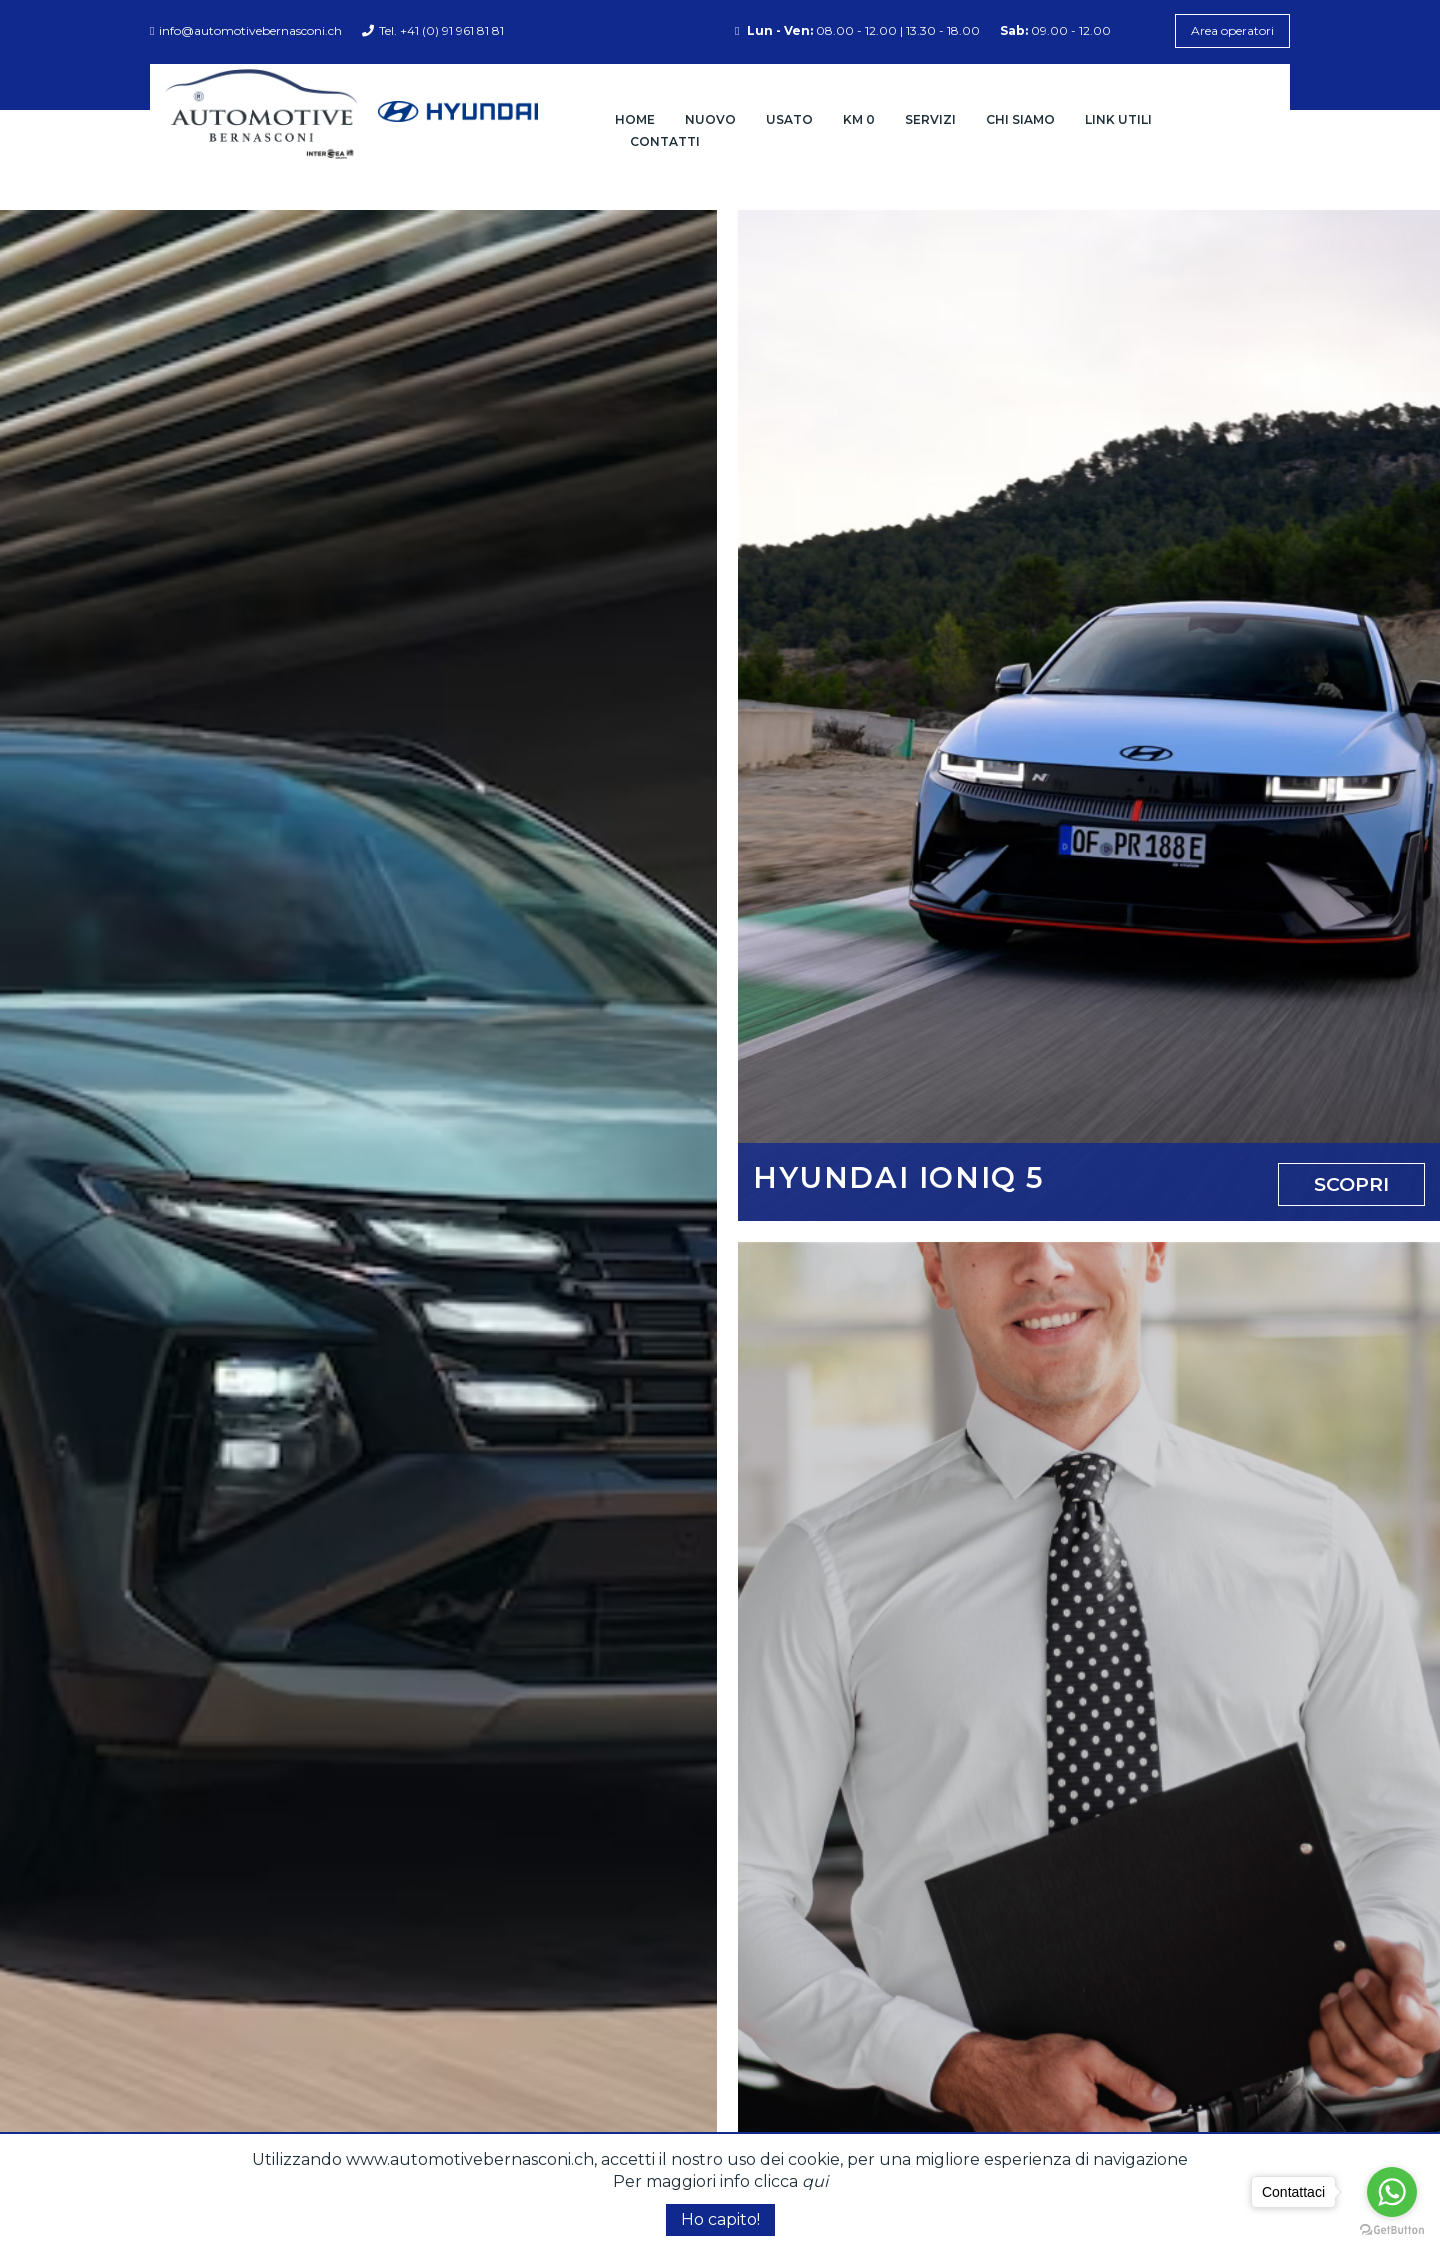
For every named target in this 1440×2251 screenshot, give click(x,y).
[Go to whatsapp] (1392, 2192)
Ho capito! (720, 2219)
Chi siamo (1020, 119)
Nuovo (710, 119)
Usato (789, 119)
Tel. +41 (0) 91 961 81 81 (433, 30)
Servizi (930, 119)
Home (635, 119)
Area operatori (1232, 30)
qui (815, 2181)
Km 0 (859, 119)
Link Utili (1118, 119)
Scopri (1351, 1184)
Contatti (665, 141)
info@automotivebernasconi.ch (246, 30)
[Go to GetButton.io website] (1392, 2230)
